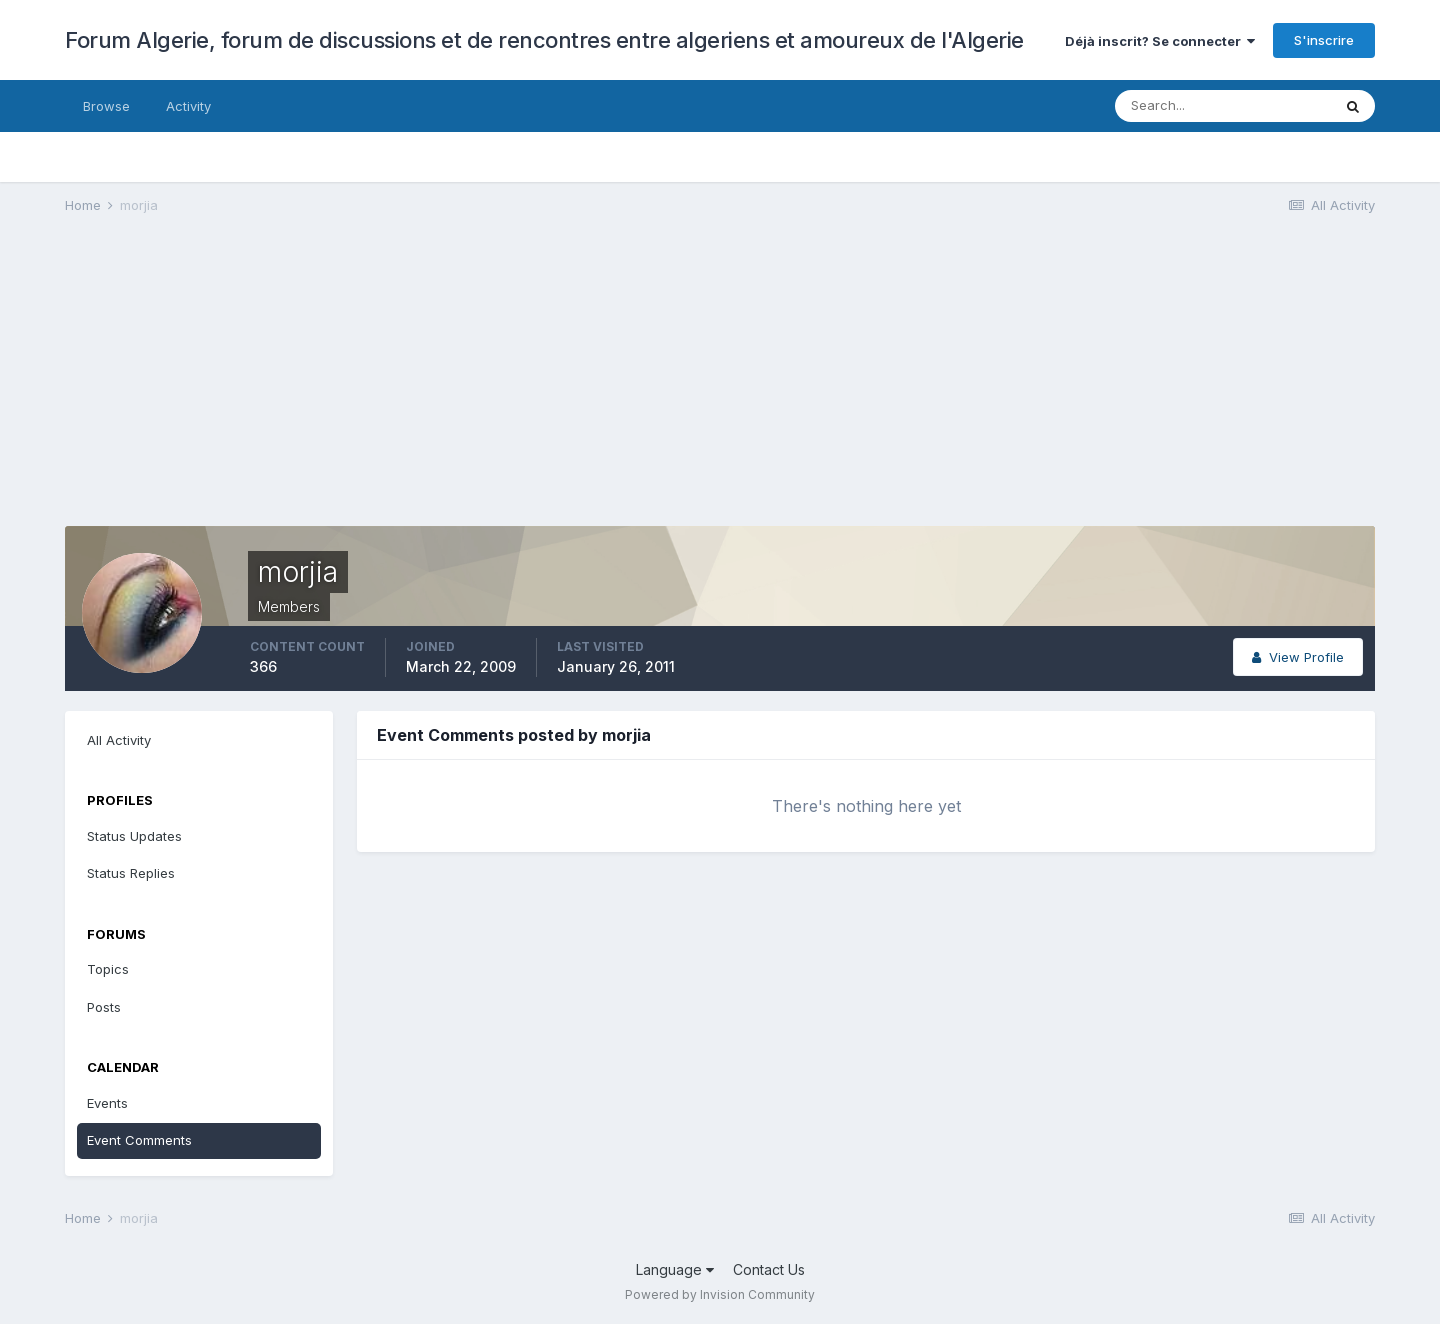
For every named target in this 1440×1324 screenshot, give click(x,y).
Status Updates (134, 836)
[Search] (1223, 106)
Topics (108, 969)
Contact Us (769, 1269)
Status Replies (131, 873)
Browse (106, 106)
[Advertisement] (429, 386)
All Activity (119, 740)
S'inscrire (1324, 40)
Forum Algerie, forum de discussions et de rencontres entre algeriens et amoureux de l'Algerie (544, 40)
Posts (104, 1007)
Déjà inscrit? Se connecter (1160, 41)
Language (675, 1269)
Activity (188, 106)
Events (107, 1103)
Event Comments (139, 1140)
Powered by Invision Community (720, 1294)
